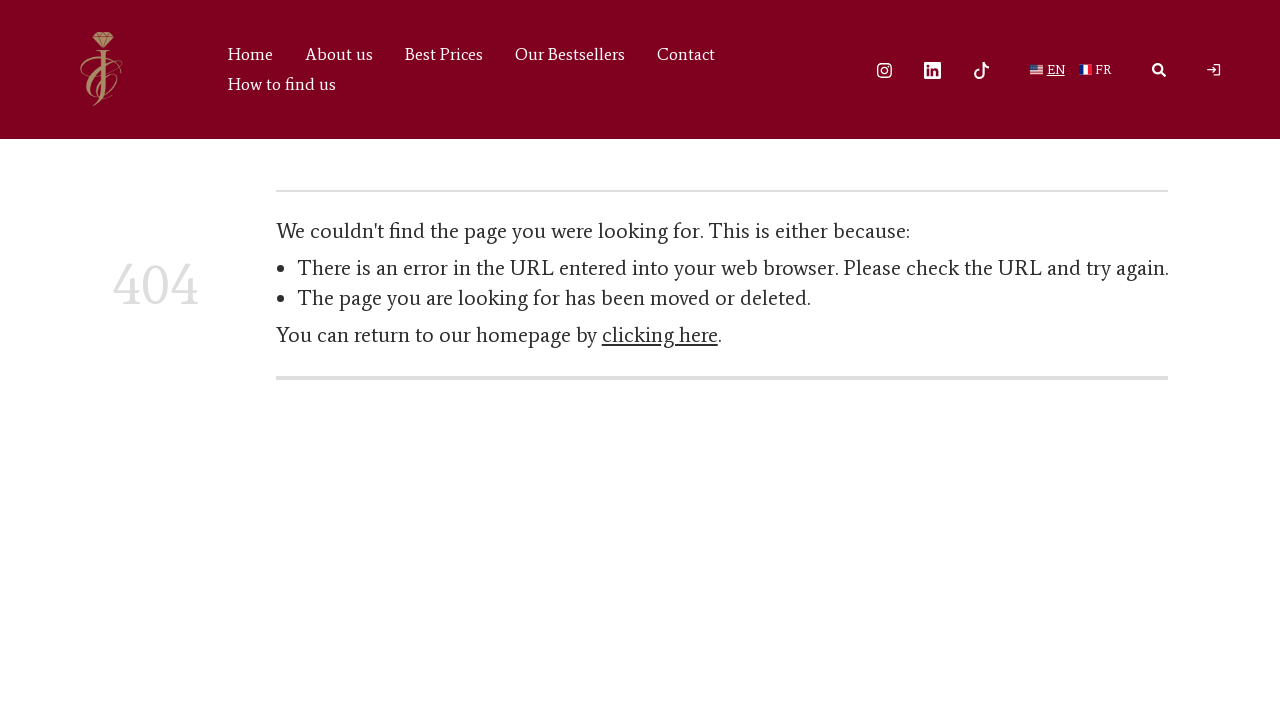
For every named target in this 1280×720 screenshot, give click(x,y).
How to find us (282, 84)
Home (250, 54)
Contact (686, 54)
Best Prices (444, 54)
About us (339, 54)
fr (1103, 69)
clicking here (660, 335)
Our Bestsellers (570, 54)
